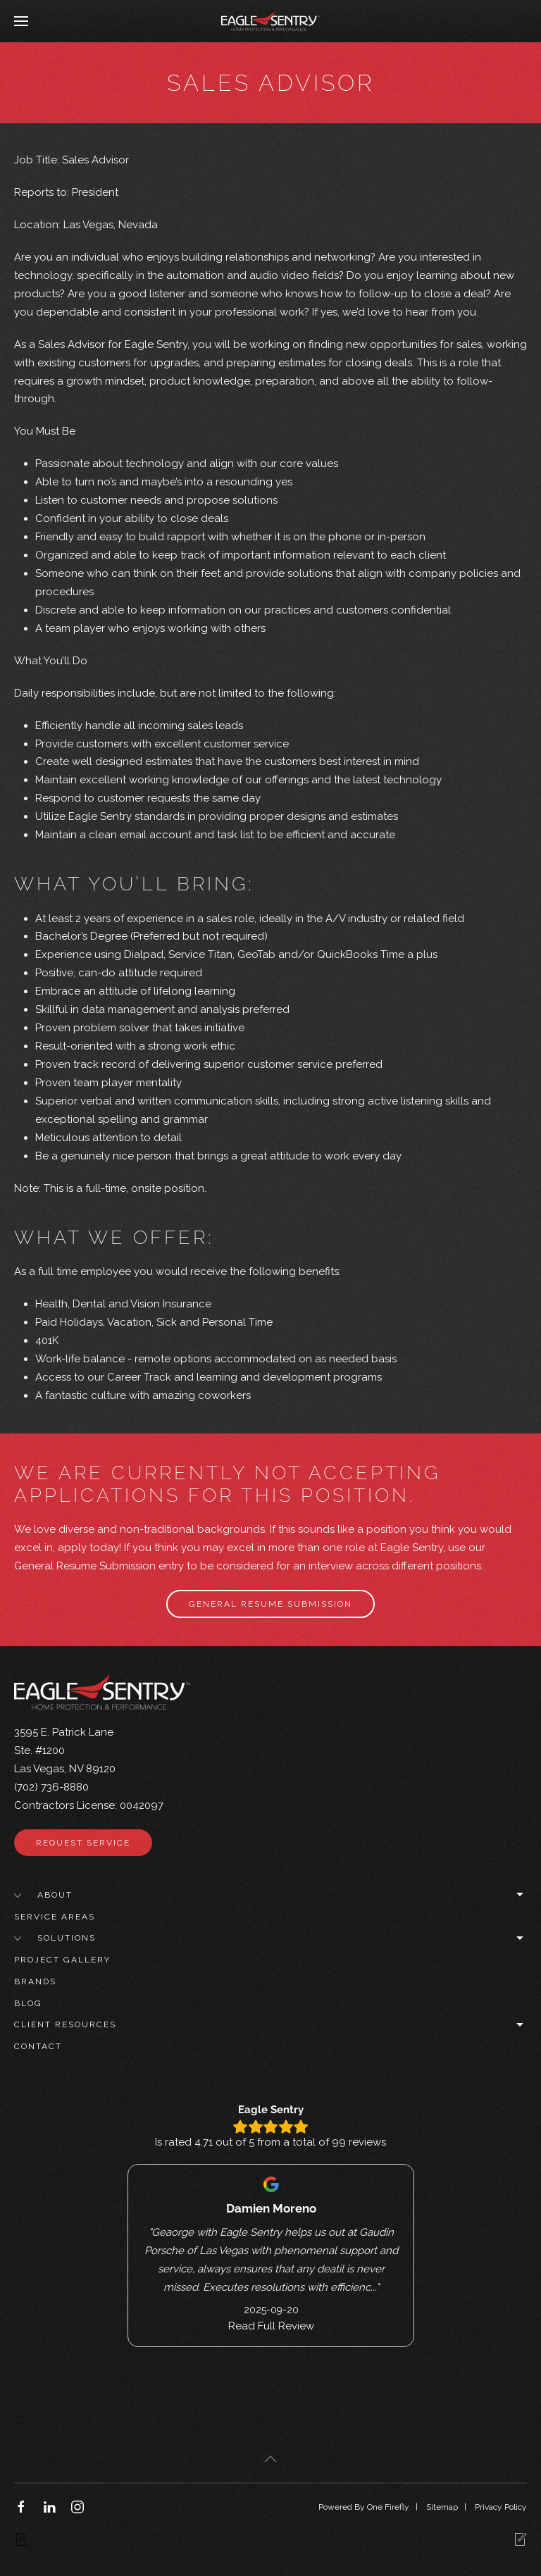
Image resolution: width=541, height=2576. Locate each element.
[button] (21, 21)
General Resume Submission (270, 1604)
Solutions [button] (270, 1938)
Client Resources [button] (270, 2025)
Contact (38, 2046)
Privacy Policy (501, 2507)
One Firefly (388, 2507)
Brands (35, 1981)
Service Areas (54, 1917)
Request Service (83, 1843)
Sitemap (442, 2507)
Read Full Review (270, 2325)
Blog (28, 2003)
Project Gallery (62, 1960)
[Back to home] (270, 21)
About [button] (270, 1895)
